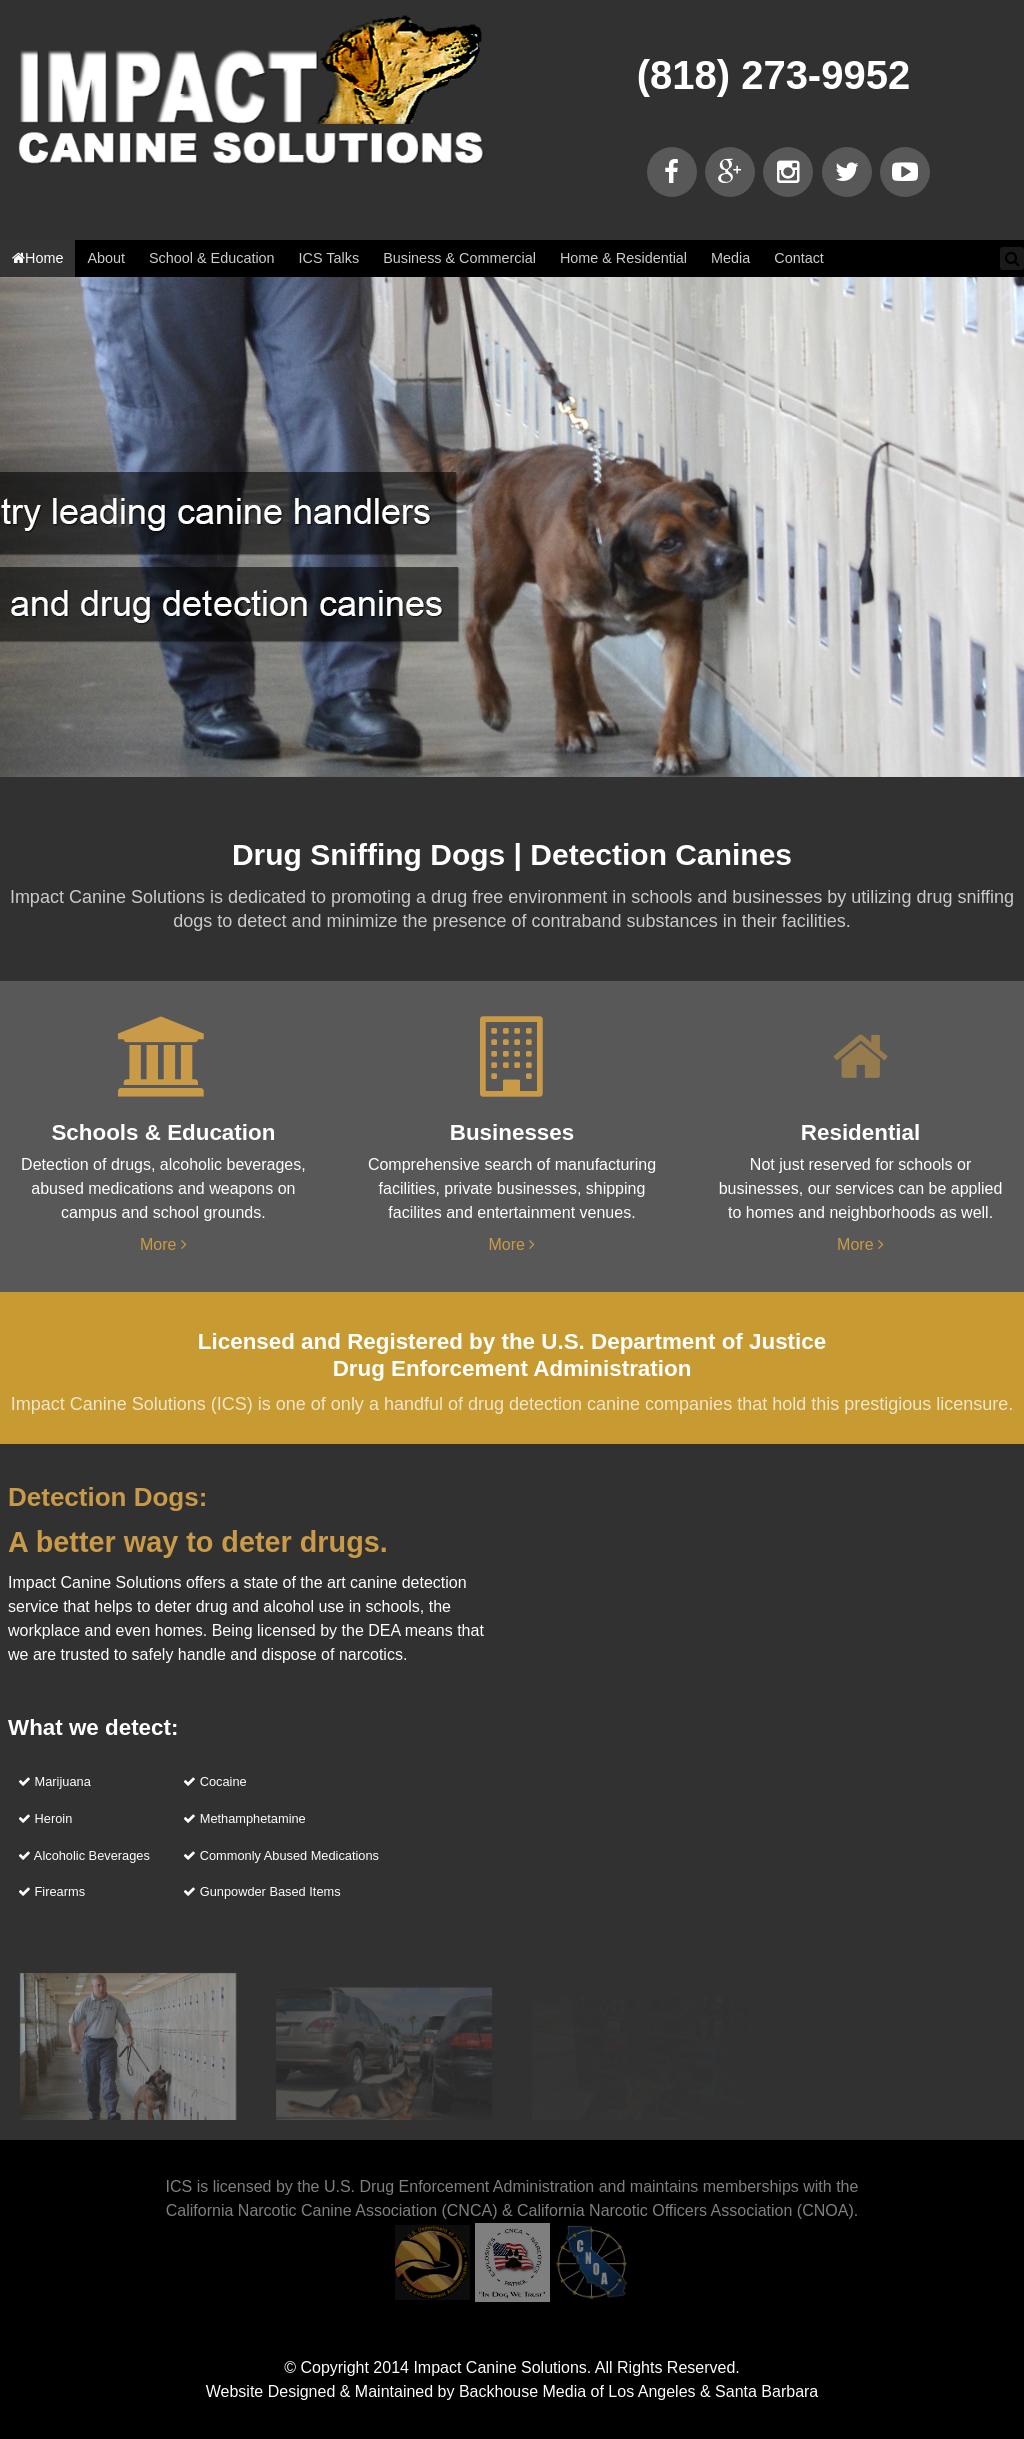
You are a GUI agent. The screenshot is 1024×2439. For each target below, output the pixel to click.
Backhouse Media (522, 2391)
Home (37, 258)
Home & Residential (623, 258)
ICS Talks (329, 258)
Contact (799, 258)
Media (730, 258)
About (106, 258)
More (163, 1244)
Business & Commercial (459, 258)
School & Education (212, 258)
